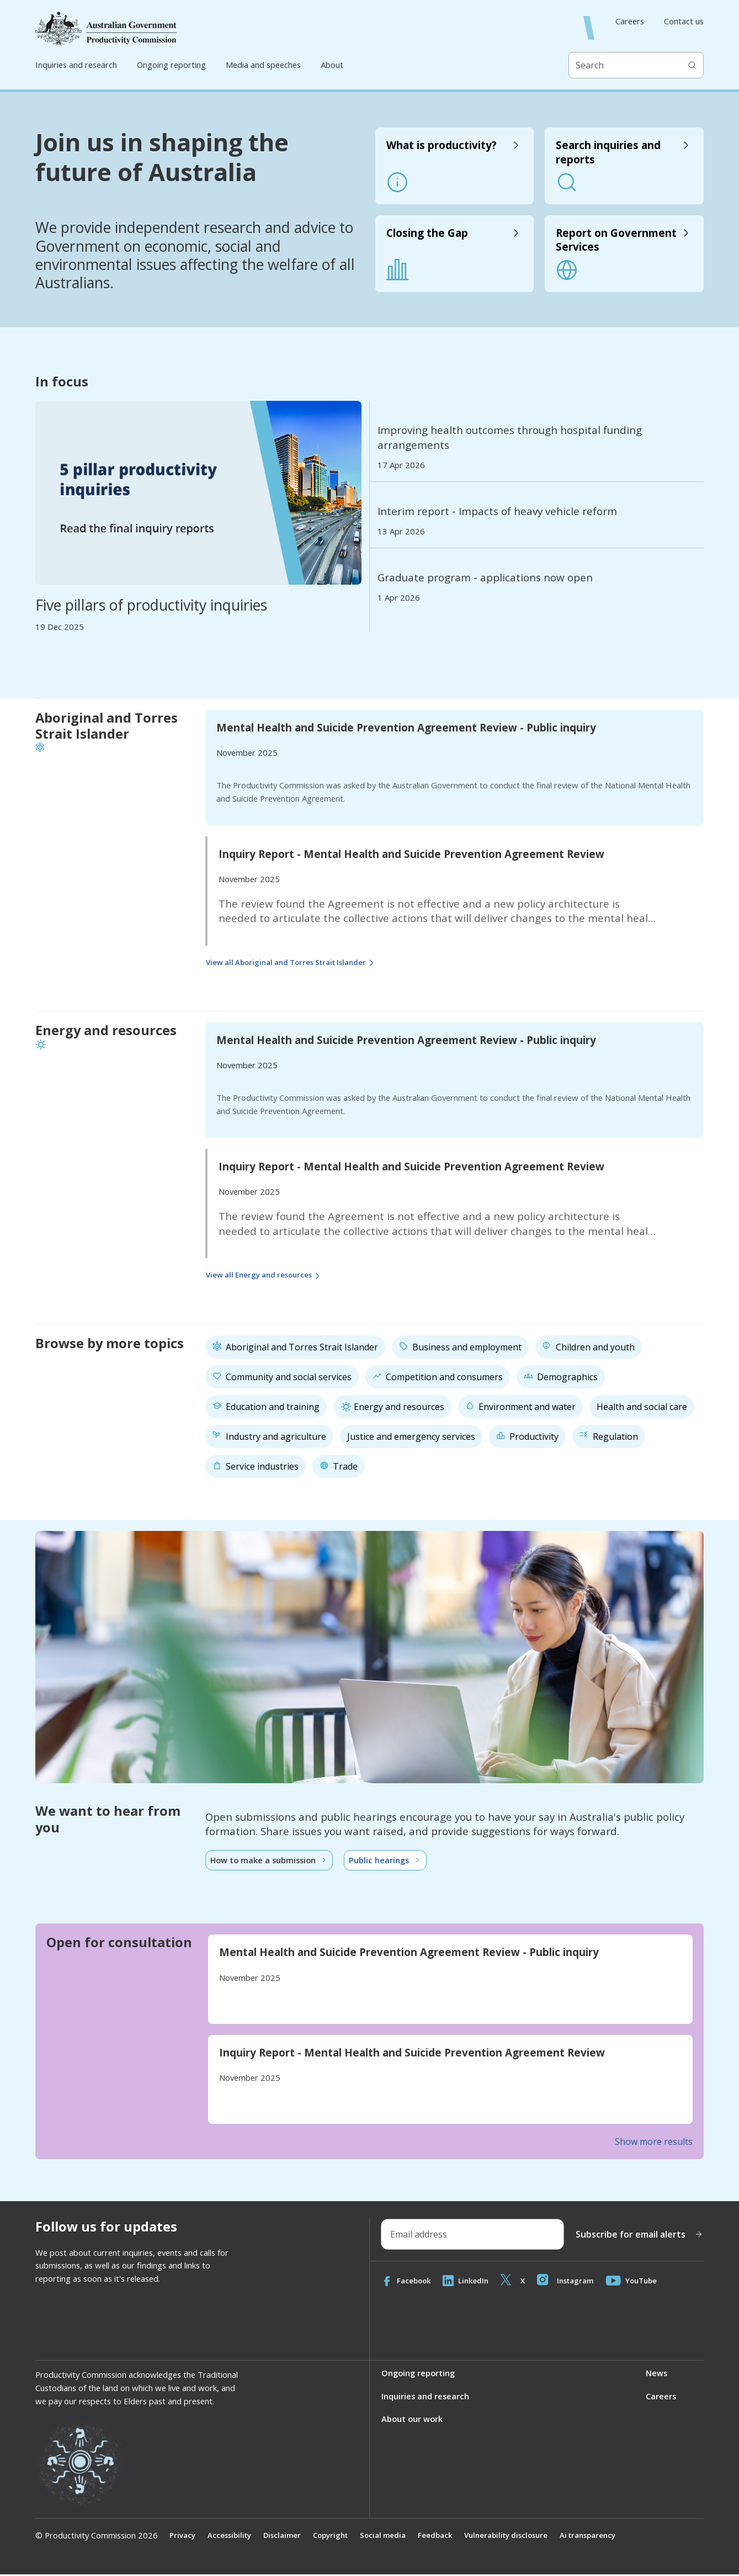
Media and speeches (263, 64)
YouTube (639, 2281)
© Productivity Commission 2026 (96, 2537)
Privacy (182, 2536)
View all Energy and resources (268, 1276)
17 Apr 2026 (401, 465)
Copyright (336, 2536)
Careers (629, 21)
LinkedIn (468, 2281)
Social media (391, 2536)
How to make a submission (270, 1861)
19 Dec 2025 (59, 627)
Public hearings (388, 1861)
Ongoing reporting (171, 64)
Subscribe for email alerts (639, 2235)
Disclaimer (285, 2536)
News (656, 2374)
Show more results (654, 2143)
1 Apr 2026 (399, 597)
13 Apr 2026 (401, 531)
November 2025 (247, 752)
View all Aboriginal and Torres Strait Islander (298, 963)
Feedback (444, 2536)
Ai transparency (606, 2536)
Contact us (684, 21)
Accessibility (231, 2536)
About (332, 64)
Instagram (571, 2281)
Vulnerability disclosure (519, 2536)
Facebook (407, 2281)
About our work (412, 2420)
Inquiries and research (76, 64)
